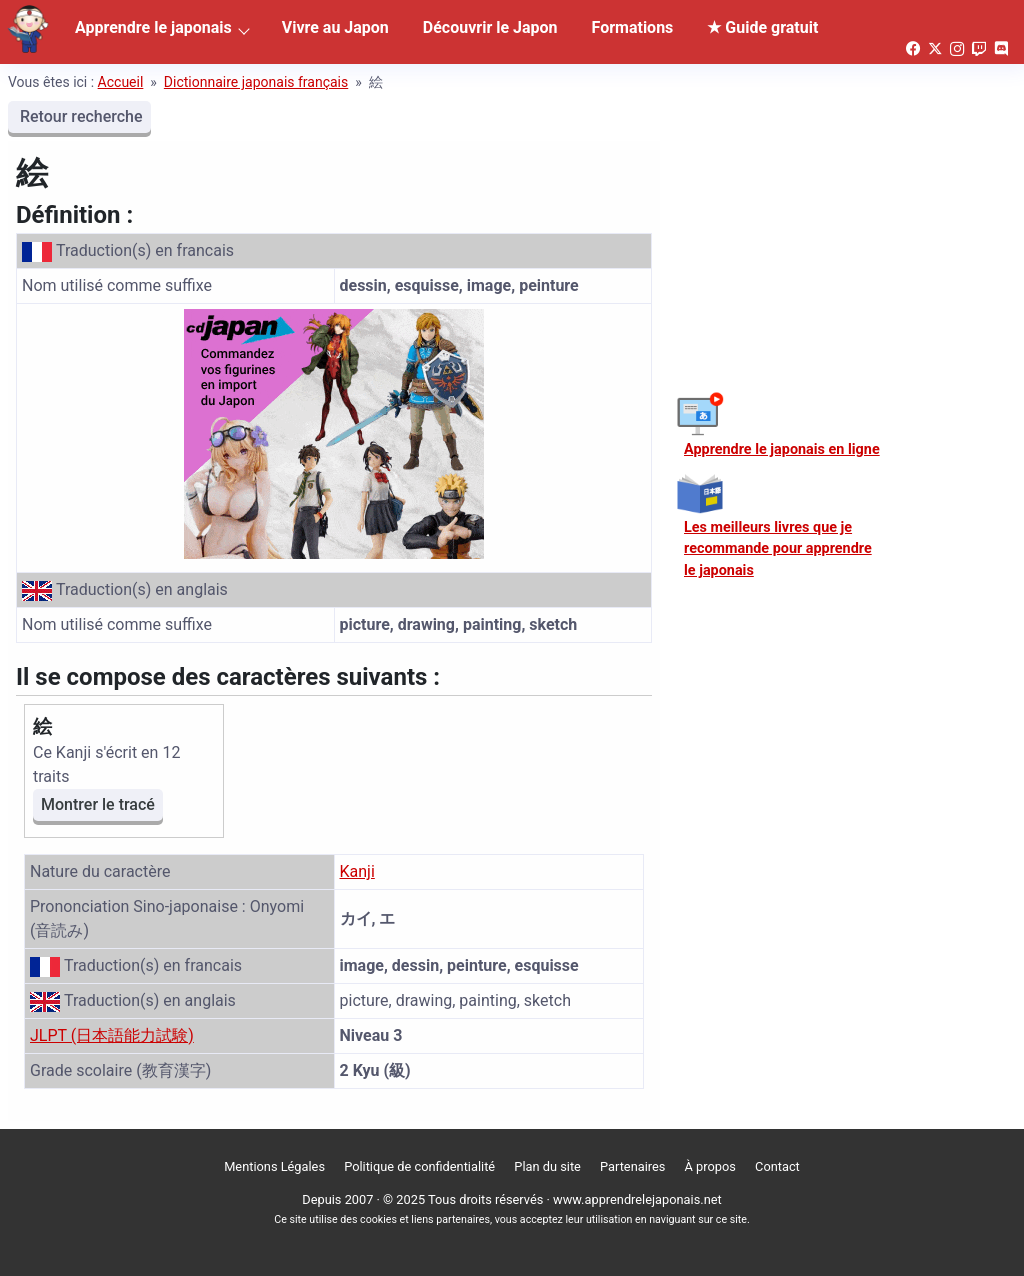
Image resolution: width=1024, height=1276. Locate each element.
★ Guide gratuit (762, 27)
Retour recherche (79, 116)
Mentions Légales (274, 1166)
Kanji (357, 871)
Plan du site (547, 1166)
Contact (777, 1166)
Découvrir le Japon (490, 27)
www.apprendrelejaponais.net (637, 1199)
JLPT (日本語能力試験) (112, 1035)
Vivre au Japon (335, 27)
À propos (710, 1166)
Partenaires (632, 1166)
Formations (633, 27)
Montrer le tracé (98, 804)
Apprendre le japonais (153, 27)
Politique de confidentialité (419, 1166)
